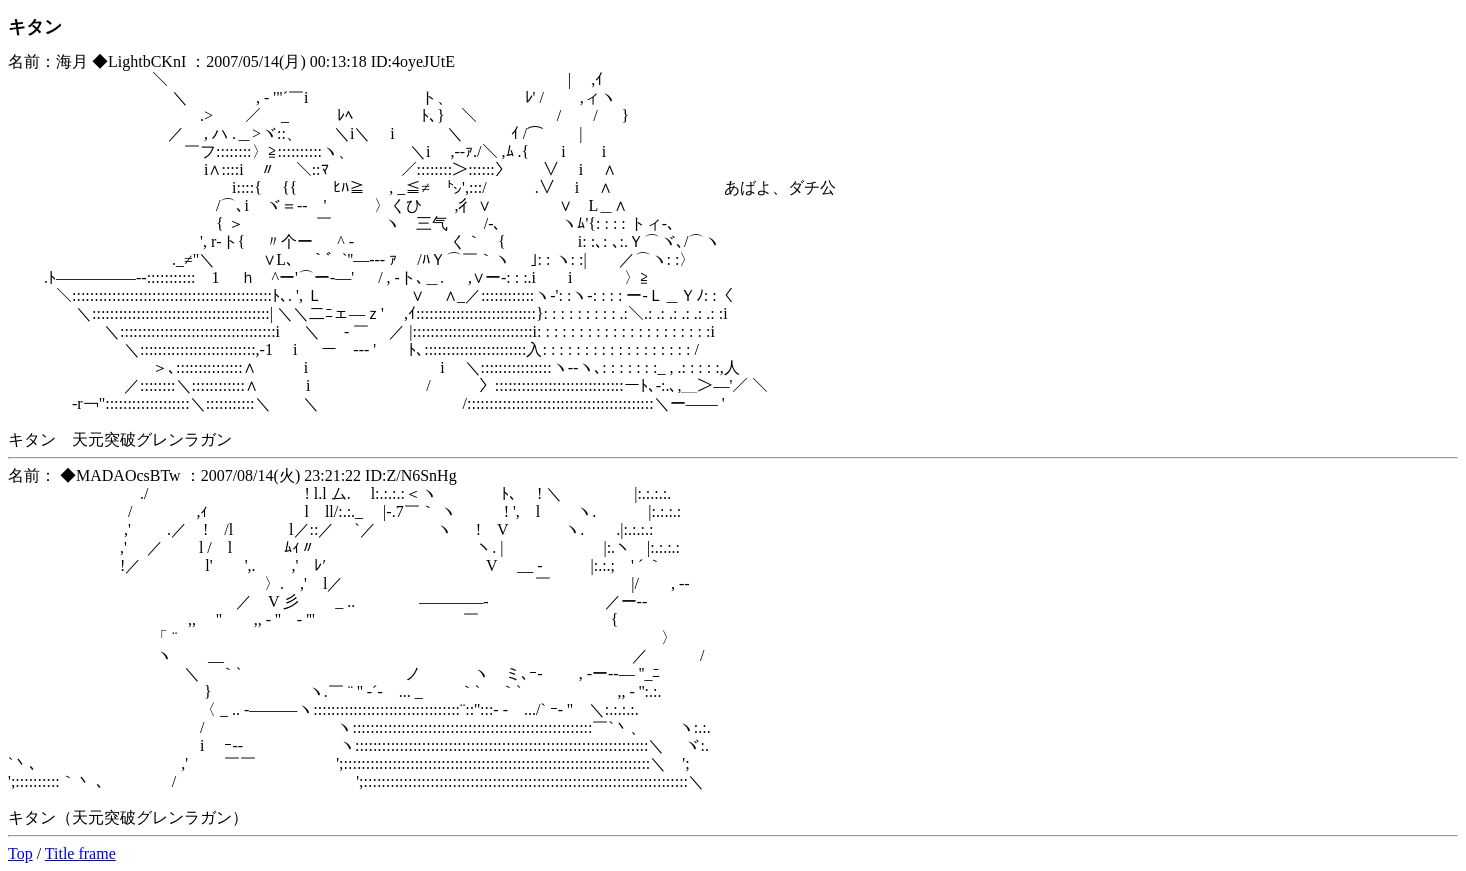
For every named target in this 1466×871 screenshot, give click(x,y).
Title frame (80, 853)
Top (20, 853)
